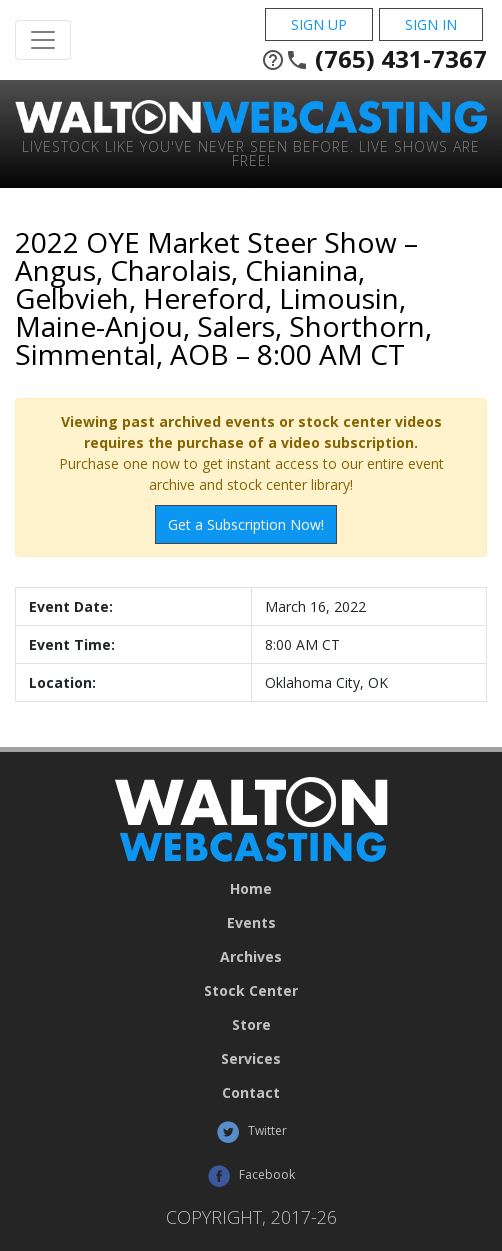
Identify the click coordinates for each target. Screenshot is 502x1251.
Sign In (431, 24)
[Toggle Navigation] (43, 40)
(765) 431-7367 (374, 59)
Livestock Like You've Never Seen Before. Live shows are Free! (251, 152)
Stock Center (251, 991)
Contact (251, 1093)
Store (251, 1025)
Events (251, 923)
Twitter (251, 1132)
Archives (251, 957)
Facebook (251, 1176)
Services (251, 1059)
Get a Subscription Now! (246, 524)
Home (251, 889)
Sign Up (319, 24)
